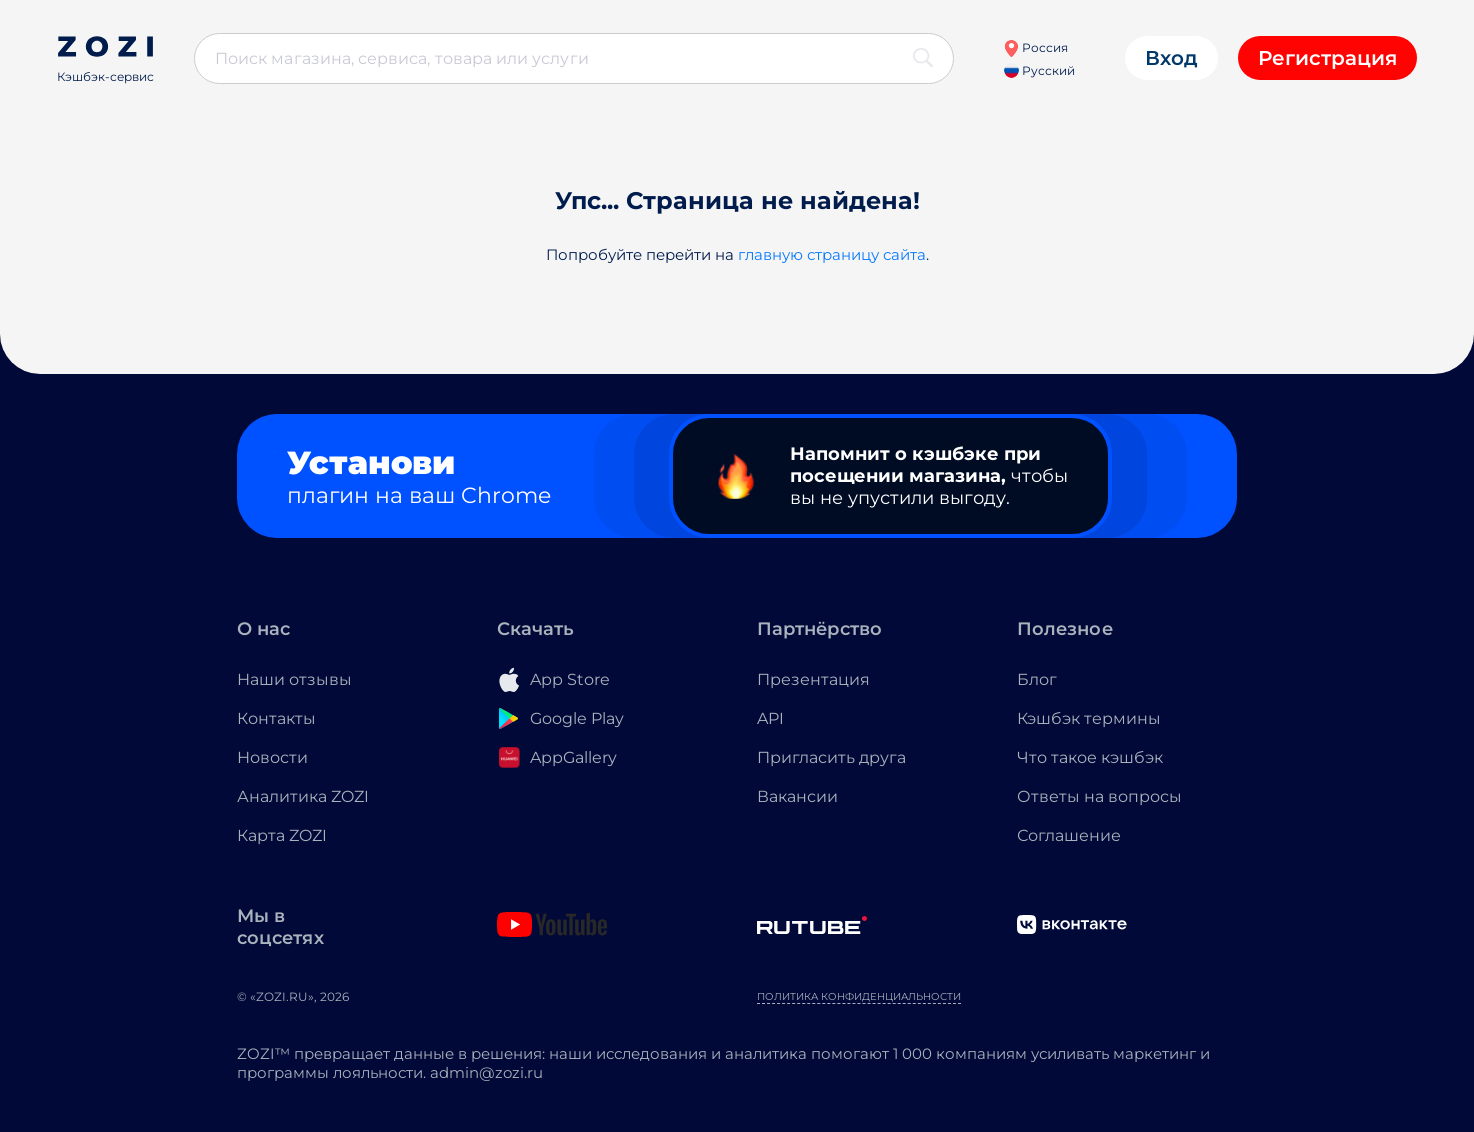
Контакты (276, 718)
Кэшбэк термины (1089, 718)
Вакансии (797, 796)
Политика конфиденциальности (859, 996)
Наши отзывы (294, 679)
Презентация (813, 679)
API (770, 718)
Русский (1039, 70)
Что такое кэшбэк (1090, 757)
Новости (272, 757)
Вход (1171, 58)
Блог (1037, 679)
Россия (1035, 47)
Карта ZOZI (282, 835)
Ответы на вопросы (1099, 796)
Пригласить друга (831, 757)
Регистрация (1327, 58)
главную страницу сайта (832, 254)
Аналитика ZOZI (303, 796)
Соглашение (1069, 835)
